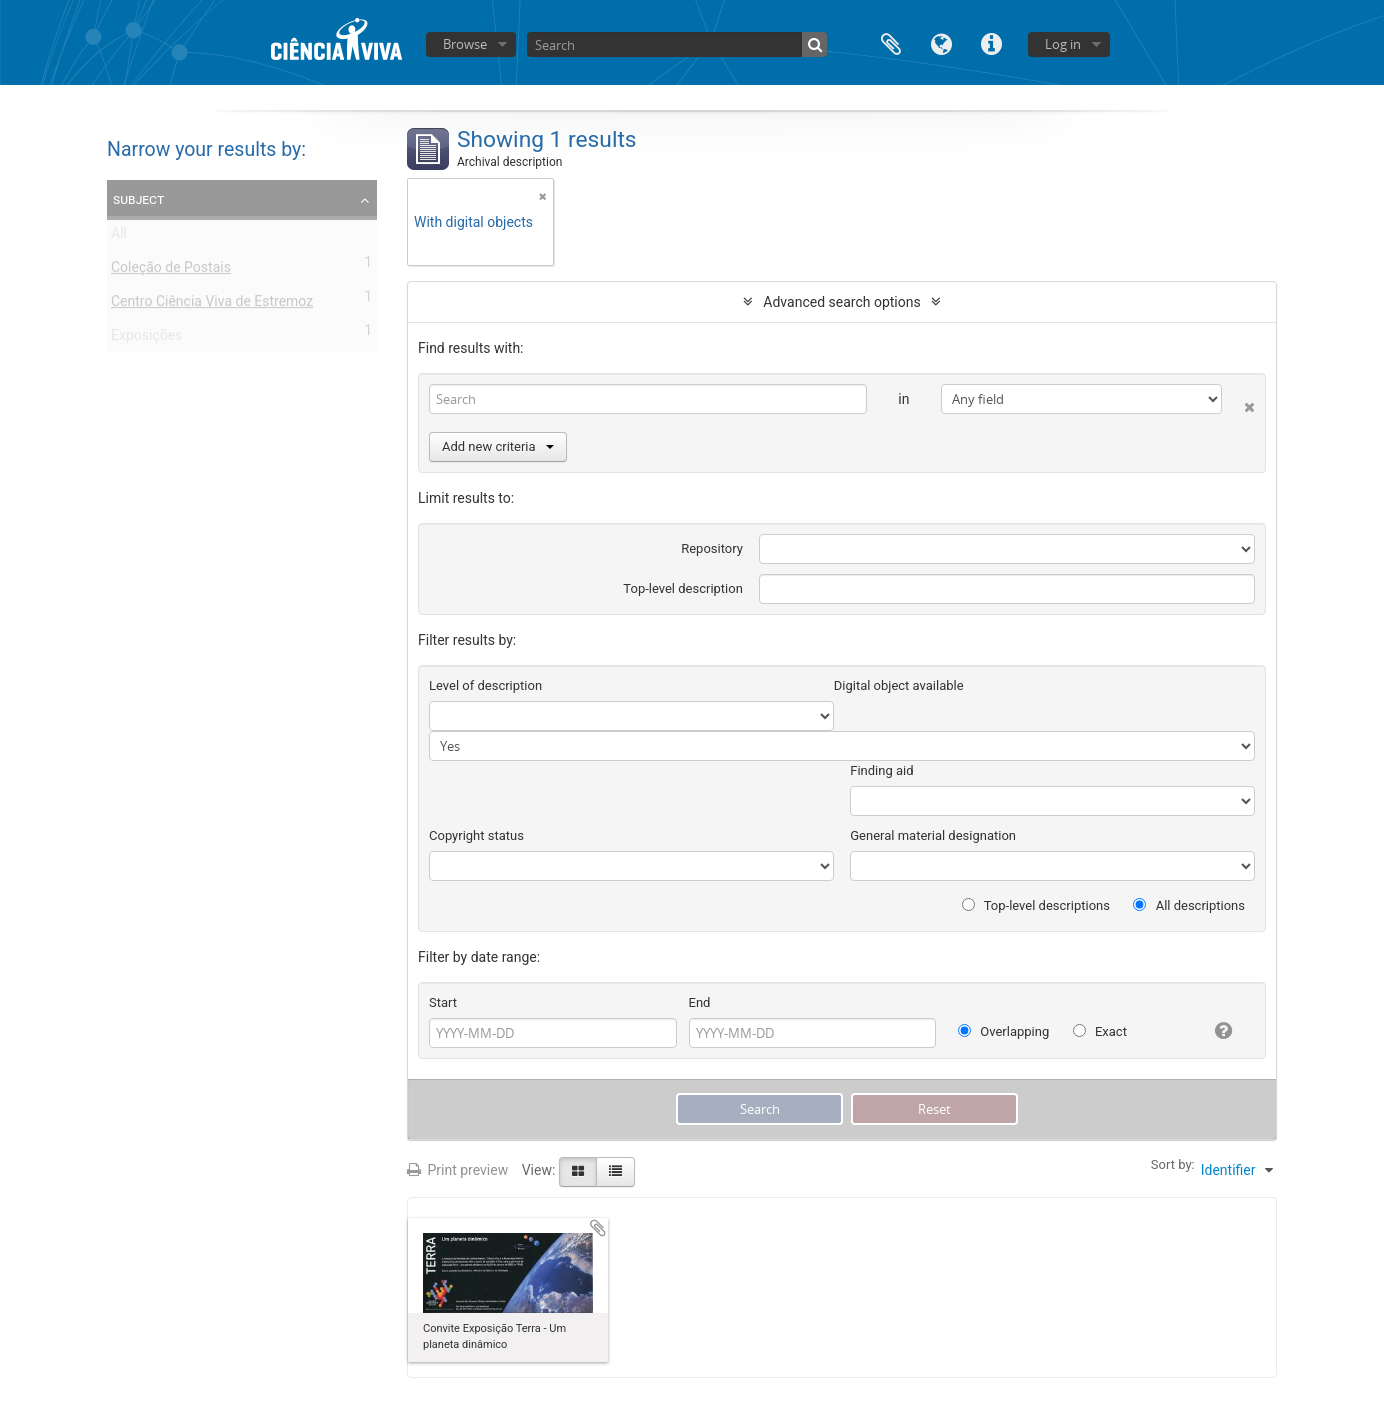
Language (941, 42)
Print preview (457, 1170)
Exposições (146, 339)
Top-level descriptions (1036, 905)
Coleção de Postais (171, 271)
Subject (138, 199)
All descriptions (1189, 905)
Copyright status (476, 835)
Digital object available (899, 685)
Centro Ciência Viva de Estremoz (212, 305)
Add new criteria (498, 446)
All (119, 237)
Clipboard (891, 42)
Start (443, 1002)
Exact (1100, 1031)
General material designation (933, 835)
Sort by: (1173, 1164)
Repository (712, 548)
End (700, 1002)
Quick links (991, 42)
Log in (1063, 44)
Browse (465, 44)
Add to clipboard (598, 1228)
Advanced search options (841, 302)
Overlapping (1003, 1031)
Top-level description (683, 588)
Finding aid (881, 770)
